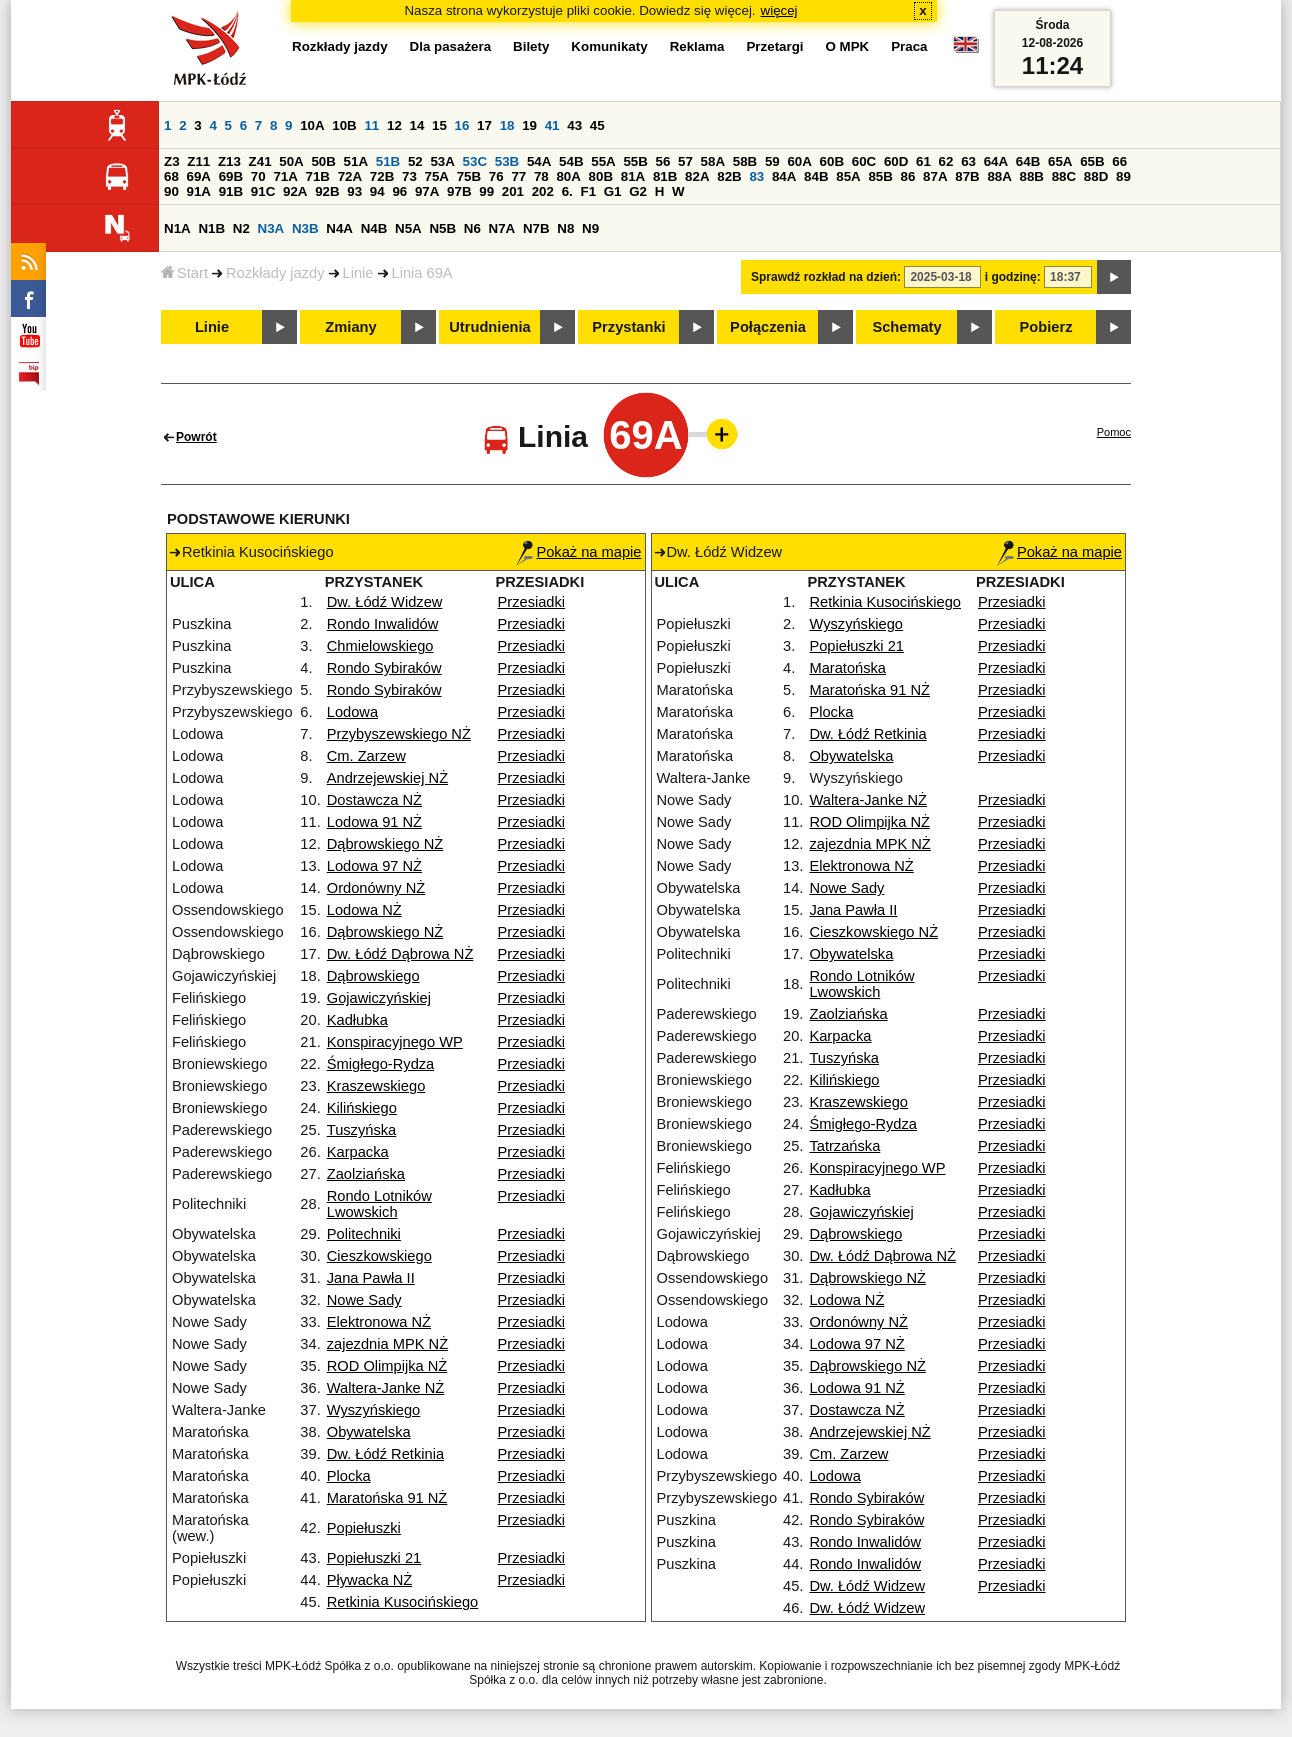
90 (171, 191)
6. (567, 191)
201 (513, 191)
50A (291, 161)
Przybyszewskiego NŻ (399, 734)
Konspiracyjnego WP (395, 1042)
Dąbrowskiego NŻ (385, 844)
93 (354, 191)
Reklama (697, 46)
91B (231, 191)
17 (484, 125)
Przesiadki (532, 602)
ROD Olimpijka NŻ (387, 1366)
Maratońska (847, 668)
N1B (211, 228)
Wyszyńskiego (374, 1410)
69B (231, 176)
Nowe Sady (364, 1300)
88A (999, 176)
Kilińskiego (362, 1108)
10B (344, 125)
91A (199, 191)
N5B (442, 228)
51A (356, 161)
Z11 (198, 161)
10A (312, 125)
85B (880, 176)
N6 (472, 228)
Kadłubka (357, 1020)
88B (1032, 176)
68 (171, 176)
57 (685, 161)
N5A (408, 228)
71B (318, 176)
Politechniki (364, 1234)
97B (459, 191)
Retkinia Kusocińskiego (403, 1602)
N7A (502, 228)
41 (552, 125)
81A (633, 176)
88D (1096, 176)
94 (377, 191)
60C (864, 161)
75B (469, 176)
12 (394, 125)
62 (946, 161)
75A (437, 176)
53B (507, 161)
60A (799, 161)
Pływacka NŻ (370, 1580)
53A (442, 161)
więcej (779, 10)
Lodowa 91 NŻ (374, 822)
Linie (358, 273)
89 (1123, 176)
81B (665, 176)
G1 (613, 191)
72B (382, 176)
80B (601, 176)
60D (896, 161)
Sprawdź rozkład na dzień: (826, 277)
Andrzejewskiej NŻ (387, 778)
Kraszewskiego (376, 1086)
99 (486, 191)
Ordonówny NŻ (376, 888)
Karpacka (358, 1152)
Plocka (349, 1476)
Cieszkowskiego (379, 1256)
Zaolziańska (366, 1174)
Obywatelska (369, 1432)
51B (388, 161)
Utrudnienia (489, 327)
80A (568, 176)
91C (263, 191)
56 (663, 161)
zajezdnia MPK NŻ (387, 1344)
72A (350, 176)
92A (295, 191)
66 (1119, 161)
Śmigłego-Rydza (381, 1064)
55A (603, 161)
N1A (177, 228)
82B (729, 176)
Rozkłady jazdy (275, 273)
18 (507, 125)
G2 (638, 191)
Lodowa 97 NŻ (374, 866)
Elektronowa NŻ (379, 1322)
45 (597, 125)
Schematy (906, 327)
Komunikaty (609, 46)
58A (713, 161)
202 (543, 191)
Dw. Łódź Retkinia (385, 1454)
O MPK (848, 46)
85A (848, 176)
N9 (590, 228)
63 (968, 161)
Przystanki (628, 327)
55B (635, 161)
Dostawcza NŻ (374, 800)
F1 (588, 191)
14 (417, 125)
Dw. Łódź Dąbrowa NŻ (400, 954)
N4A (339, 228)
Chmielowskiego (380, 646)
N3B (305, 228)
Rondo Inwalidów (383, 624)
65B (1092, 161)
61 (923, 161)
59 (772, 161)
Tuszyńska (362, 1130)
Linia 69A (422, 273)
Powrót (196, 437)
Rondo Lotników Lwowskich (379, 1204)
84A (784, 176)
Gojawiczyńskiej (379, 998)
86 (908, 176)
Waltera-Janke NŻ (386, 1388)
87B (967, 176)
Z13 (229, 161)
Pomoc (1114, 432)
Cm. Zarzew (366, 756)
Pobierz (1046, 327)
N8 (565, 228)
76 (496, 176)
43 (574, 125)
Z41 (260, 161)
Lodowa (352, 712)
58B (745, 161)
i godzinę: (1013, 277)
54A (539, 161)
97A (427, 191)
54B (571, 161)
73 (409, 176)
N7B (536, 228)
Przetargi (774, 46)
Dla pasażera (451, 46)
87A (935, 176)
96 (399, 191)
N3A (271, 228)
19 (529, 125)
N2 (241, 228)
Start (184, 273)
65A (1060, 161)
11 (371, 125)
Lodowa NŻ (364, 910)
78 (541, 176)
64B (1028, 161)
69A (199, 176)
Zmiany (350, 327)
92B (327, 191)
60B (832, 161)
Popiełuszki (364, 1528)
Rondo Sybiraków (384, 668)
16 (462, 125)
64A (996, 161)
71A (285, 176)
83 (756, 176)
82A (697, 176)
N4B (374, 228)
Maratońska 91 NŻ (387, 1498)
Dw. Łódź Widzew (385, 602)
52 (415, 161)
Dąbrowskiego (373, 976)
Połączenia (768, 327)
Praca (909, 46)
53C (475, 161)
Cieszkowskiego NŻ (873, 932)
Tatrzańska (844, 1146)
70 (258, 176)
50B (323, 161)
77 (518, 176)
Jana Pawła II (371, 1278)
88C (1064, 176)
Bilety (531, 46)
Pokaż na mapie (578, 552)
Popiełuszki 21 (374, 1558)
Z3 (172, 161)
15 (439, 125)
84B (816, 176)
